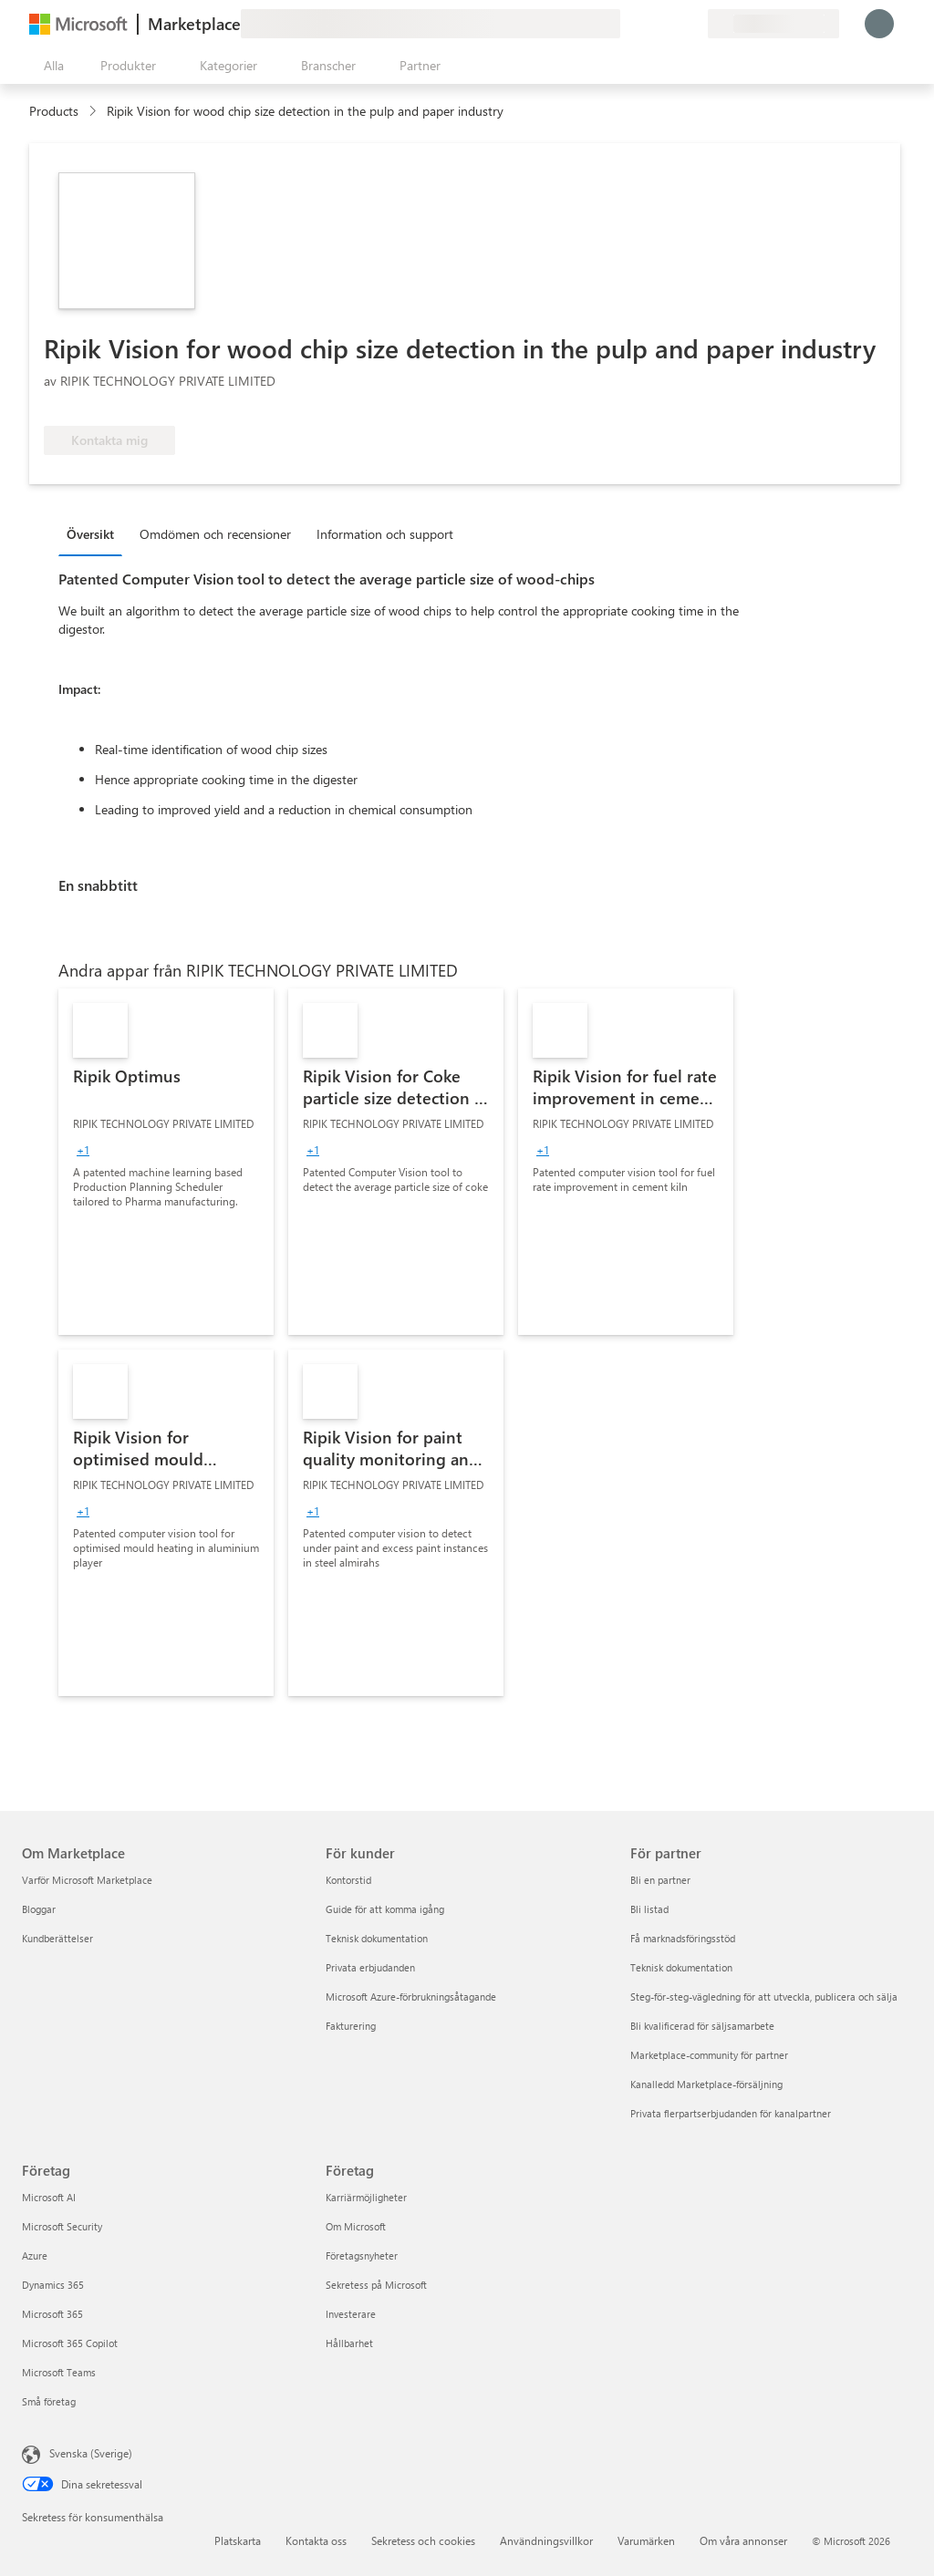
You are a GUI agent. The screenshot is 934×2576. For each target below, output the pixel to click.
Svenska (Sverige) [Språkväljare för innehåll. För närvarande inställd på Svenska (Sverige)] (90, 2453)
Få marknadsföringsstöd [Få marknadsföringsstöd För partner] (682, 1938)
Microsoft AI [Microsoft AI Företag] (49, 2197)
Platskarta (237, 2540)
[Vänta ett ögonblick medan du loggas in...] (879, 23)
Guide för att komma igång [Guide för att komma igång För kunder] (385, 1909)
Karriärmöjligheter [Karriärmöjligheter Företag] (366, 2197)
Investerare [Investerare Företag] (351, 2314)
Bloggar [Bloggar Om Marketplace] (39, 1909)
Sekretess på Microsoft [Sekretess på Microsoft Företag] (376, 2285)
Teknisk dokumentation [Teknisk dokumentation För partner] (681, 1967)
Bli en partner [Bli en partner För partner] (660, 1880)
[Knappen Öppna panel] (50, 65)
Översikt (90, 534)
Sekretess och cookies (423, 2540)
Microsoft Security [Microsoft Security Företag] (62, 2226)
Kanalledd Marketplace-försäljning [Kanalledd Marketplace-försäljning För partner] (706, 2084)
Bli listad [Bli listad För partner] (649, 1909)
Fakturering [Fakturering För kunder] (351, 2026)
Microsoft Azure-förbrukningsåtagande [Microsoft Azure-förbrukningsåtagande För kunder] (411, 1996)
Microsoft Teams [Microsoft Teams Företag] (59, 2372)
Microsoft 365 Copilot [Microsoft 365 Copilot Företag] (70, 2343)
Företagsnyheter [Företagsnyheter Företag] (362, 2255)
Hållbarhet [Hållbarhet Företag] (349, 2343)
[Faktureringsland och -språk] (773, 23)
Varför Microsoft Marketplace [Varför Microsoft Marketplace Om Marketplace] (87, 1880)
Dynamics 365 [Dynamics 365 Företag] (53, 2285)
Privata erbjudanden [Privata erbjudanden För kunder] (370, 1967)
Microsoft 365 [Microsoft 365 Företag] (52, 2314)
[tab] (94, 533)
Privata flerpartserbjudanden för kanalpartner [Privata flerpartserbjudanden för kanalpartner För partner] (730, 2113)
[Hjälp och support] (649, 23)
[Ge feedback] (627, 23)
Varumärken (646, 2540)
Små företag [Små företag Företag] (49, 2401)
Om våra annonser (743, 2540)
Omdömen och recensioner (215, 534)
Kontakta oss (316, 2540)
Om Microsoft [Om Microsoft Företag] (356, 2226)
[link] (166, 1161)
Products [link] (53, 110)
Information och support (385, 534)
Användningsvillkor (546, 2540)
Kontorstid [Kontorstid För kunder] (348, 1880)
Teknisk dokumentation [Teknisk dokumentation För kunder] (377, 1938)
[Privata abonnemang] (693, 23)
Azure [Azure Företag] (34, 2255)
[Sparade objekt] (671, 23)
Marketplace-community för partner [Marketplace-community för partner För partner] (709, 2055)
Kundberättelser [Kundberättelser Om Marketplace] (57, 1938)
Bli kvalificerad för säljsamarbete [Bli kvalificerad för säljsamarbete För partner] (702, 2026)
